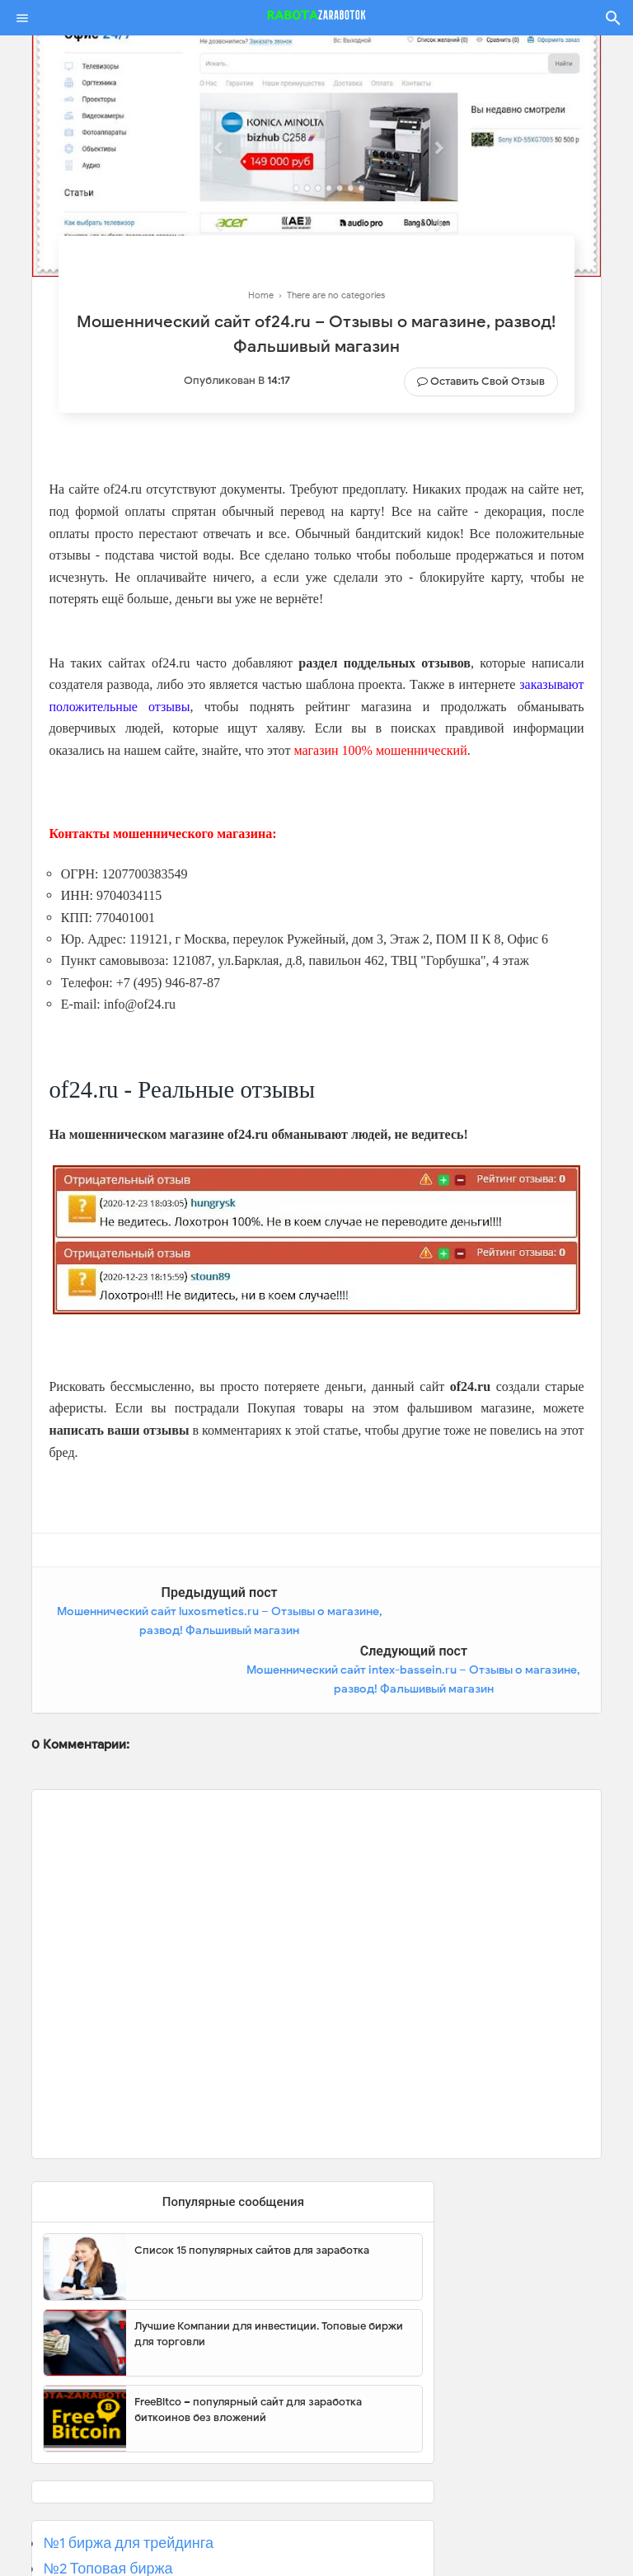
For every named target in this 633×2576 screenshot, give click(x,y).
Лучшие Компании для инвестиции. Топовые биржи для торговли (268, 2275)
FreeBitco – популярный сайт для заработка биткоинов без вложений (248, 2350)
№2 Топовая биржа (107, 2510)
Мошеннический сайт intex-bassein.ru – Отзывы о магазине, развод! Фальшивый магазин (464, 1630)
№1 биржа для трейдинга (128, 2484)
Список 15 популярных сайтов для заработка (251, 2191)
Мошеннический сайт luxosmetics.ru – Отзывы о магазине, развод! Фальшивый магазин (169, 1630)
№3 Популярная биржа (121, 2535)
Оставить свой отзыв (487, 381)
